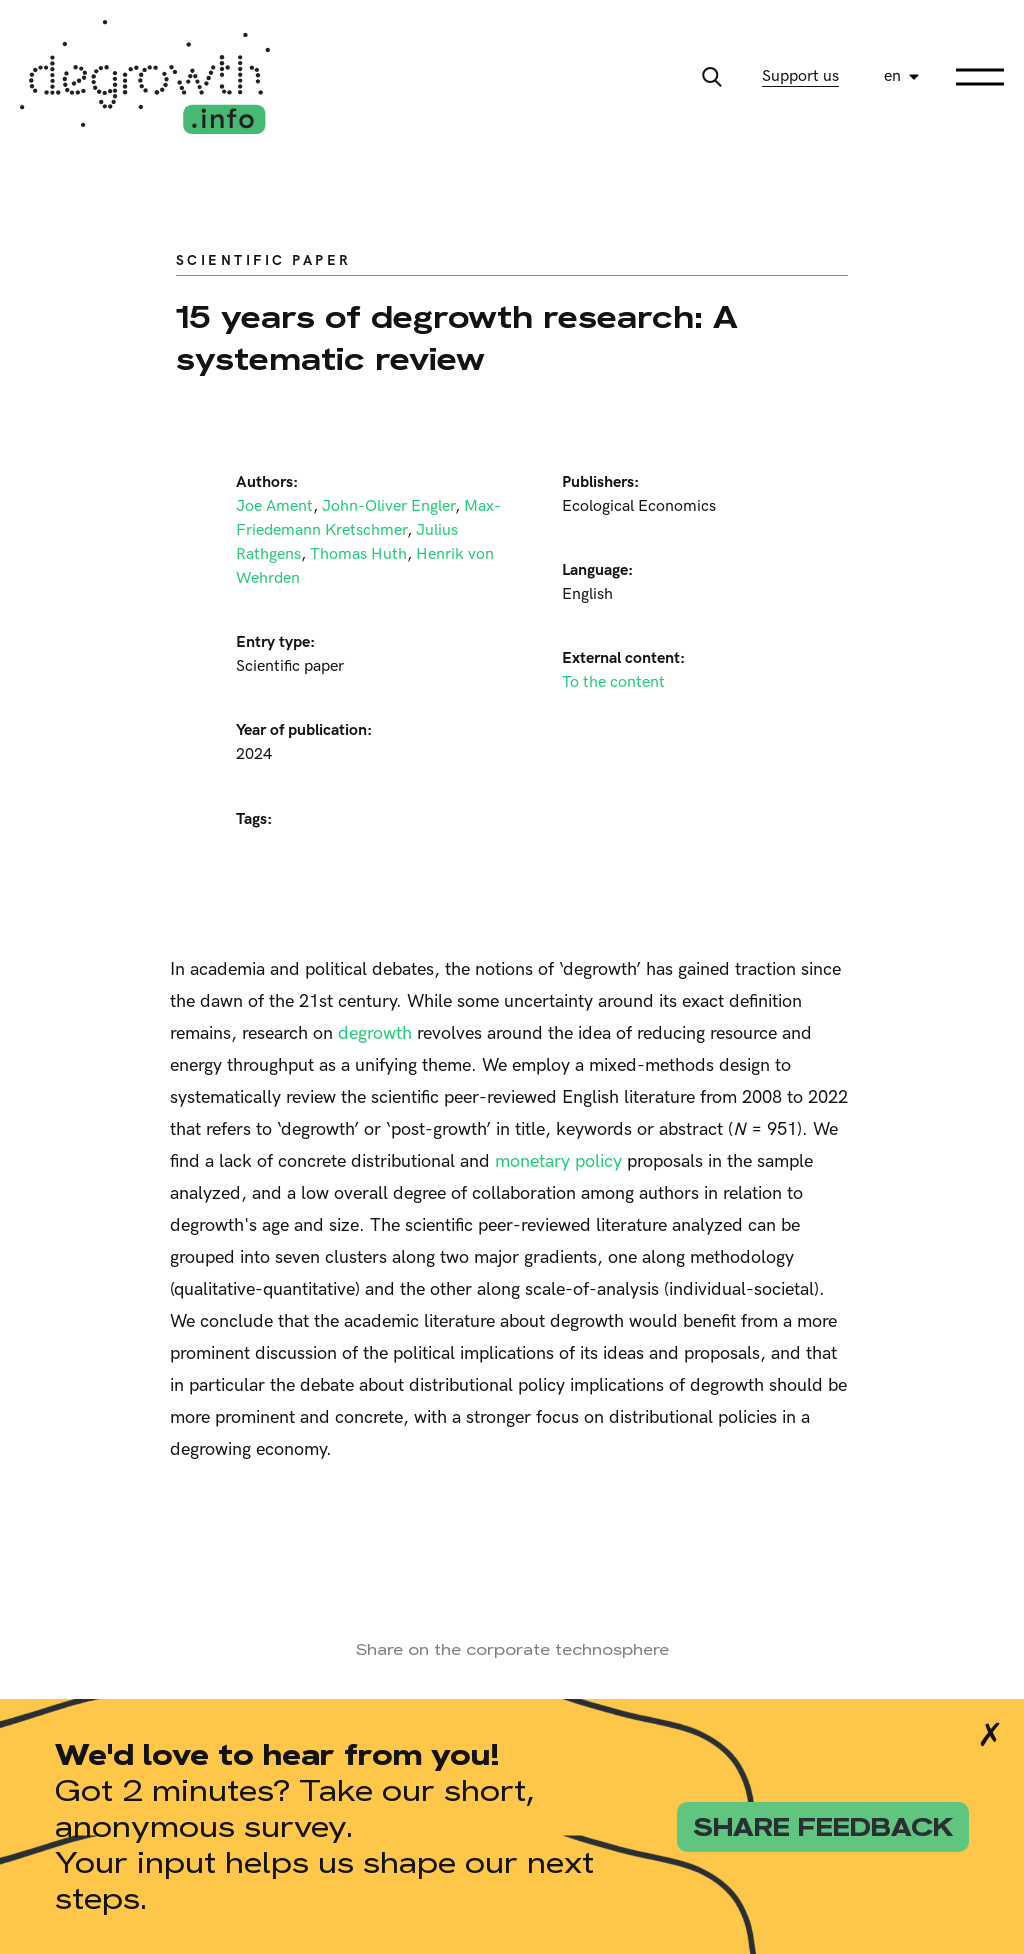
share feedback (823, 1827)
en (892, 76)
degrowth (375, 1033)
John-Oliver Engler (388, 506)
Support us (800, 76)
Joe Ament (274, 506)
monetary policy (558, 1161)
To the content (613, 682)
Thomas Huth (358, 554)
